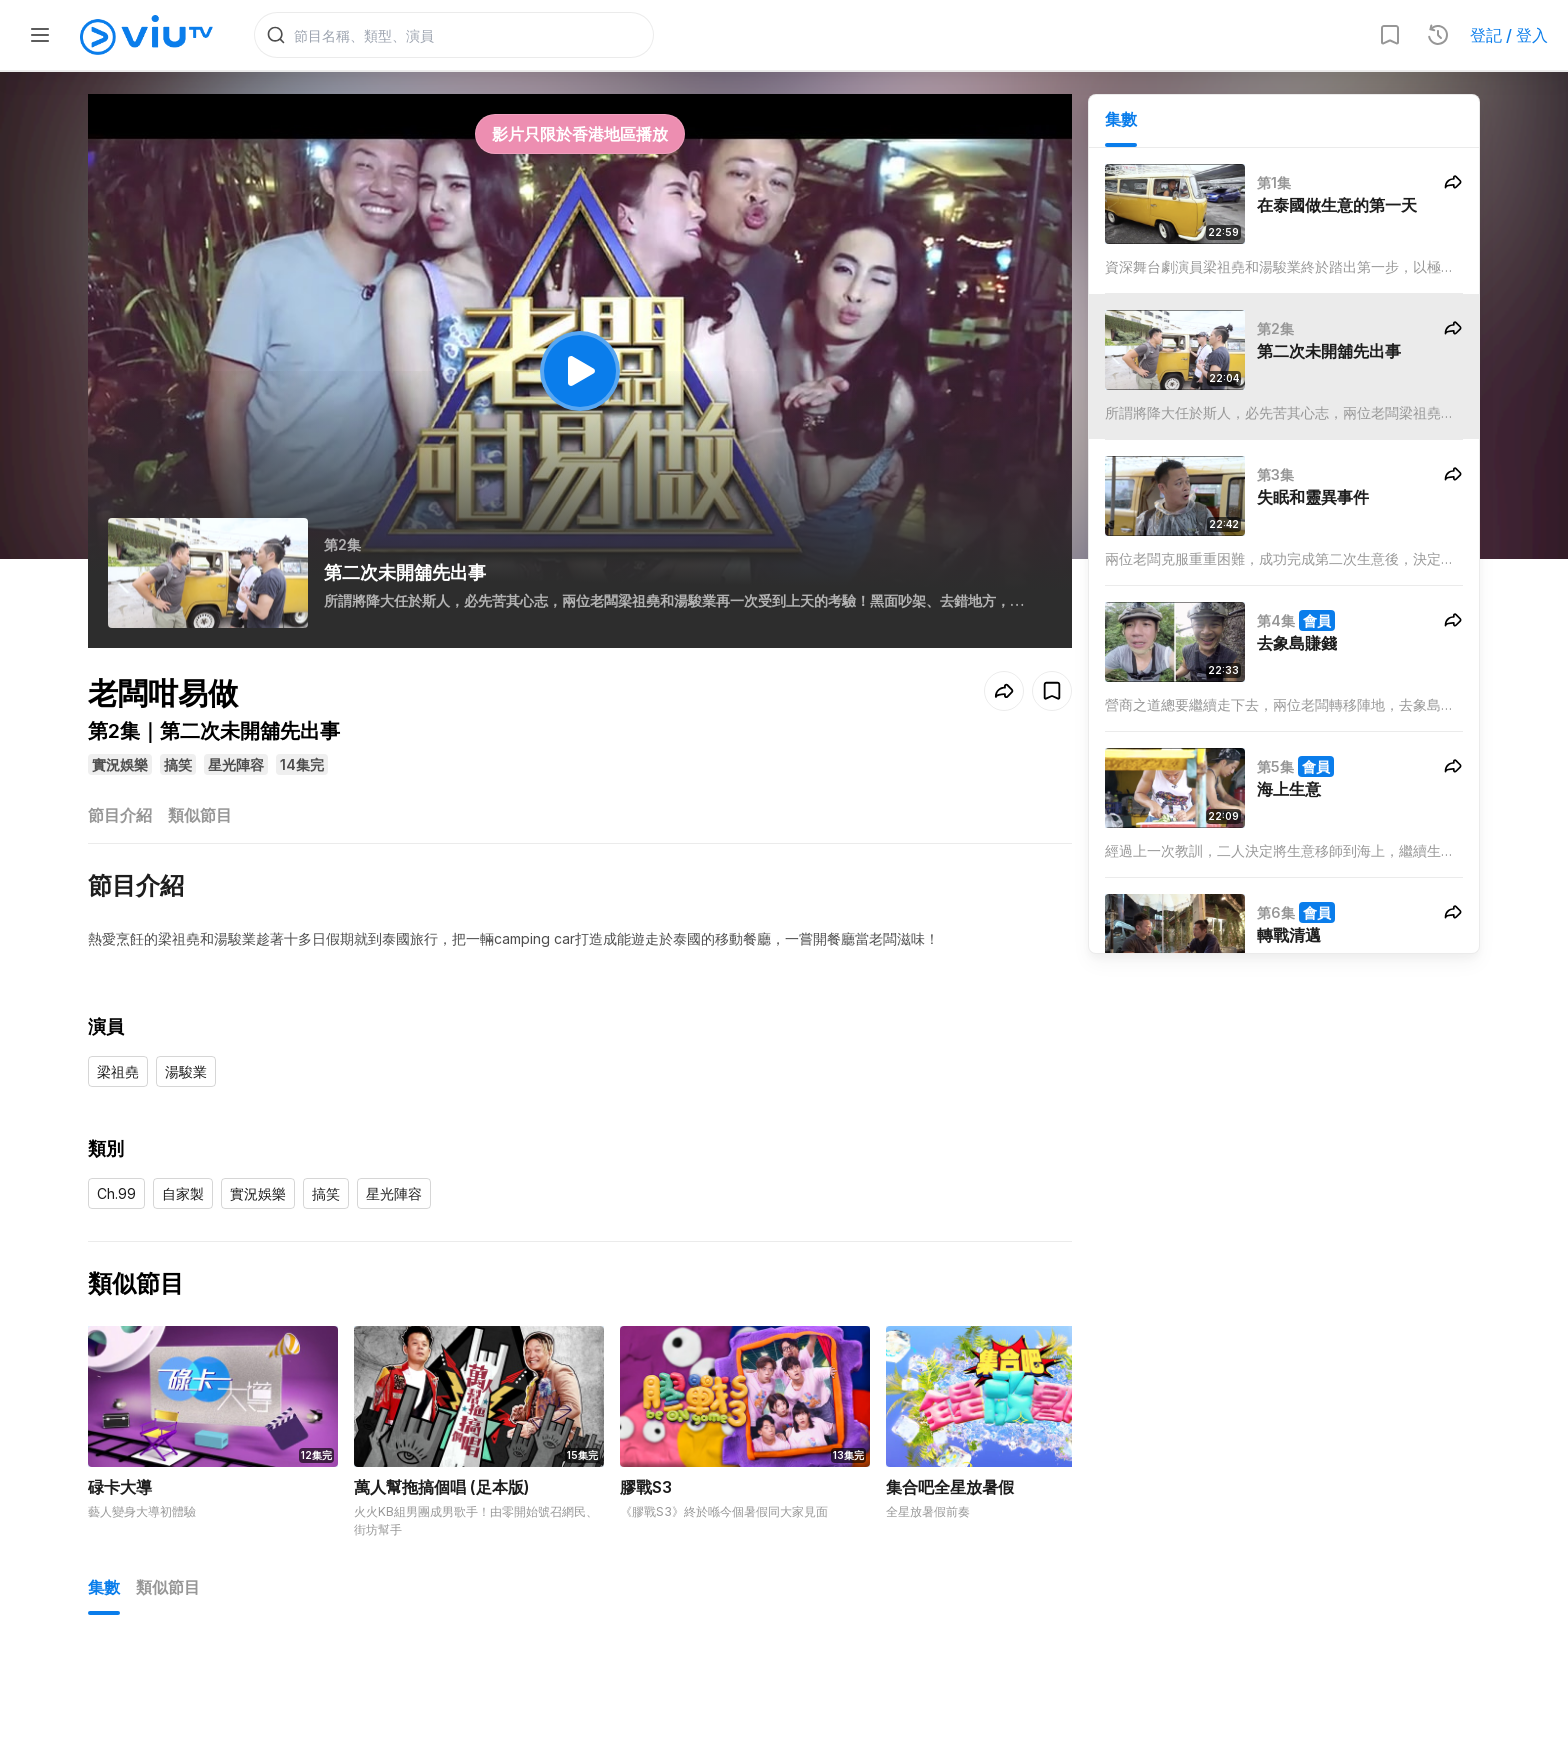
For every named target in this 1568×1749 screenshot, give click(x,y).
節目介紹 (120, 818)
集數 (1121, 121)
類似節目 (200, 818)
